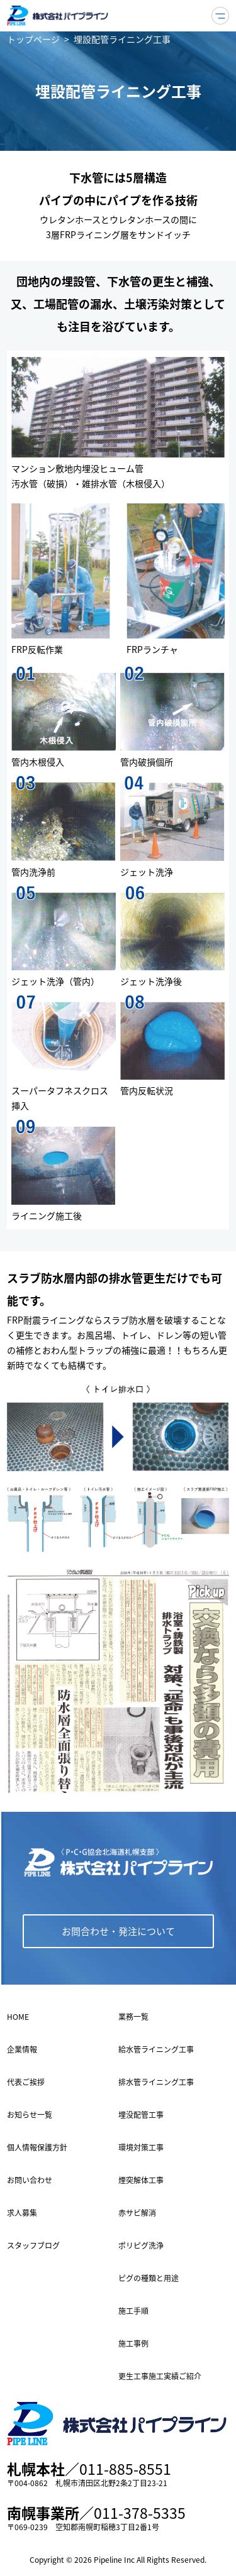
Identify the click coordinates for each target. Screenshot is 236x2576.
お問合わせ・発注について (118, 1931)
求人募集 (22, 2212)
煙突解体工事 (141, 2180)
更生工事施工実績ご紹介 (159, 2376)
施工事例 (133, 2343)
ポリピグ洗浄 (141, 2245)
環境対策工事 (141, 2147)
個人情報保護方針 (37, 2147)
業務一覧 (133, 2016)
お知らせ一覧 (29, 2114)
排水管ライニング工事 (156, 2082)
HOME (18, 2016)
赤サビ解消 (137, 2212)
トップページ (33, 39)
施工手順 (133, 2310)
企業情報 (22, 2049)
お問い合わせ (29, 2180)
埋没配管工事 (141, 2114)
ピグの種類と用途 (148, 2278)
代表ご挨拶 (26, 2082)
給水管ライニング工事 (156, 2049)
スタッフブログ (33, 2245)
